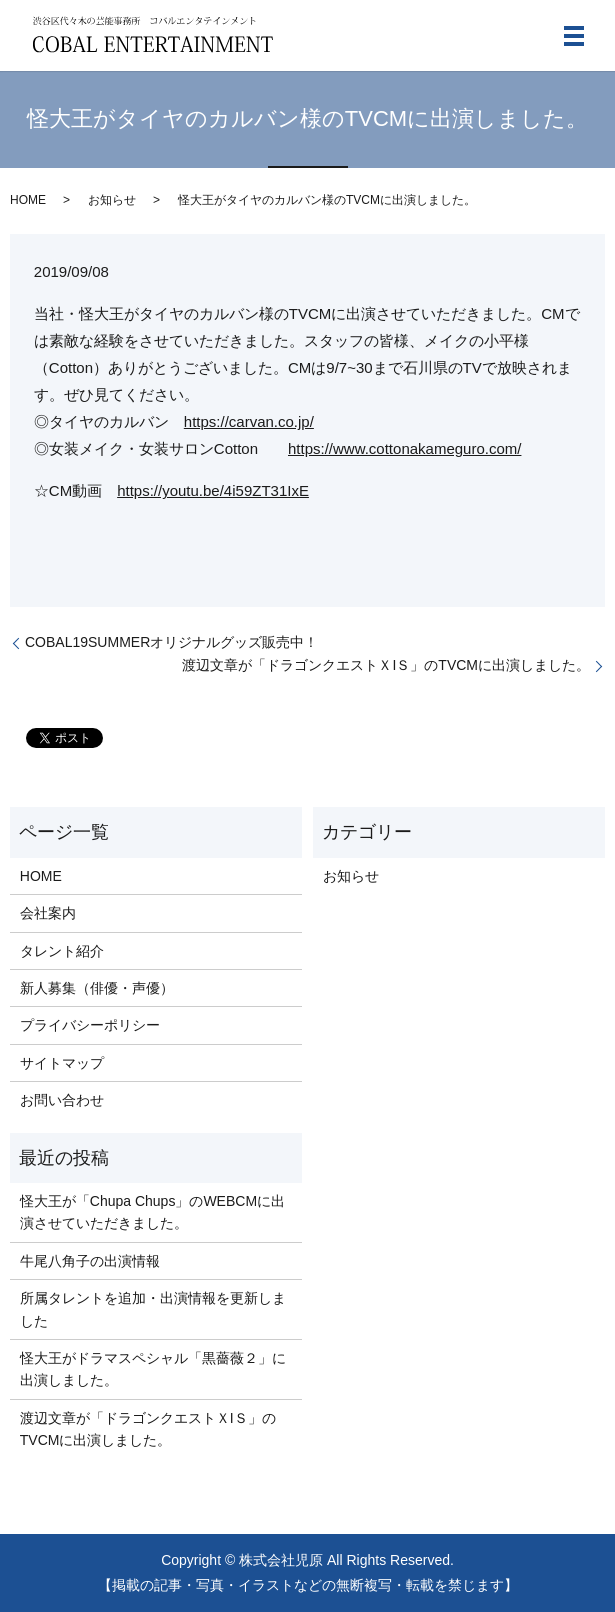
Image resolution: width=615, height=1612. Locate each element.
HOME (28, 200)
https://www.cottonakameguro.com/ (404, 448)
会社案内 (48, 913)
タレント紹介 (62, 951)
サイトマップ (62, 1063)
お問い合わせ (62, 1100)
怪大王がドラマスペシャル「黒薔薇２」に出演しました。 (153, 1369)
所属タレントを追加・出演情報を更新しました (153, 1309)
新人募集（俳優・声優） (97, 988)
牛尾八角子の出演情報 (90, 1261)
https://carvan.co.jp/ (249, 421)
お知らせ (112, 200)
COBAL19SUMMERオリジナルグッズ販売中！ (171, 642)
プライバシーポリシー (90, 1025)
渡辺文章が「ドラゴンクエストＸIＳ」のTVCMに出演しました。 (386, 665)
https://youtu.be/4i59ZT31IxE (213, 490)
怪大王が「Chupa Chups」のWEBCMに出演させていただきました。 (152, 1212)
